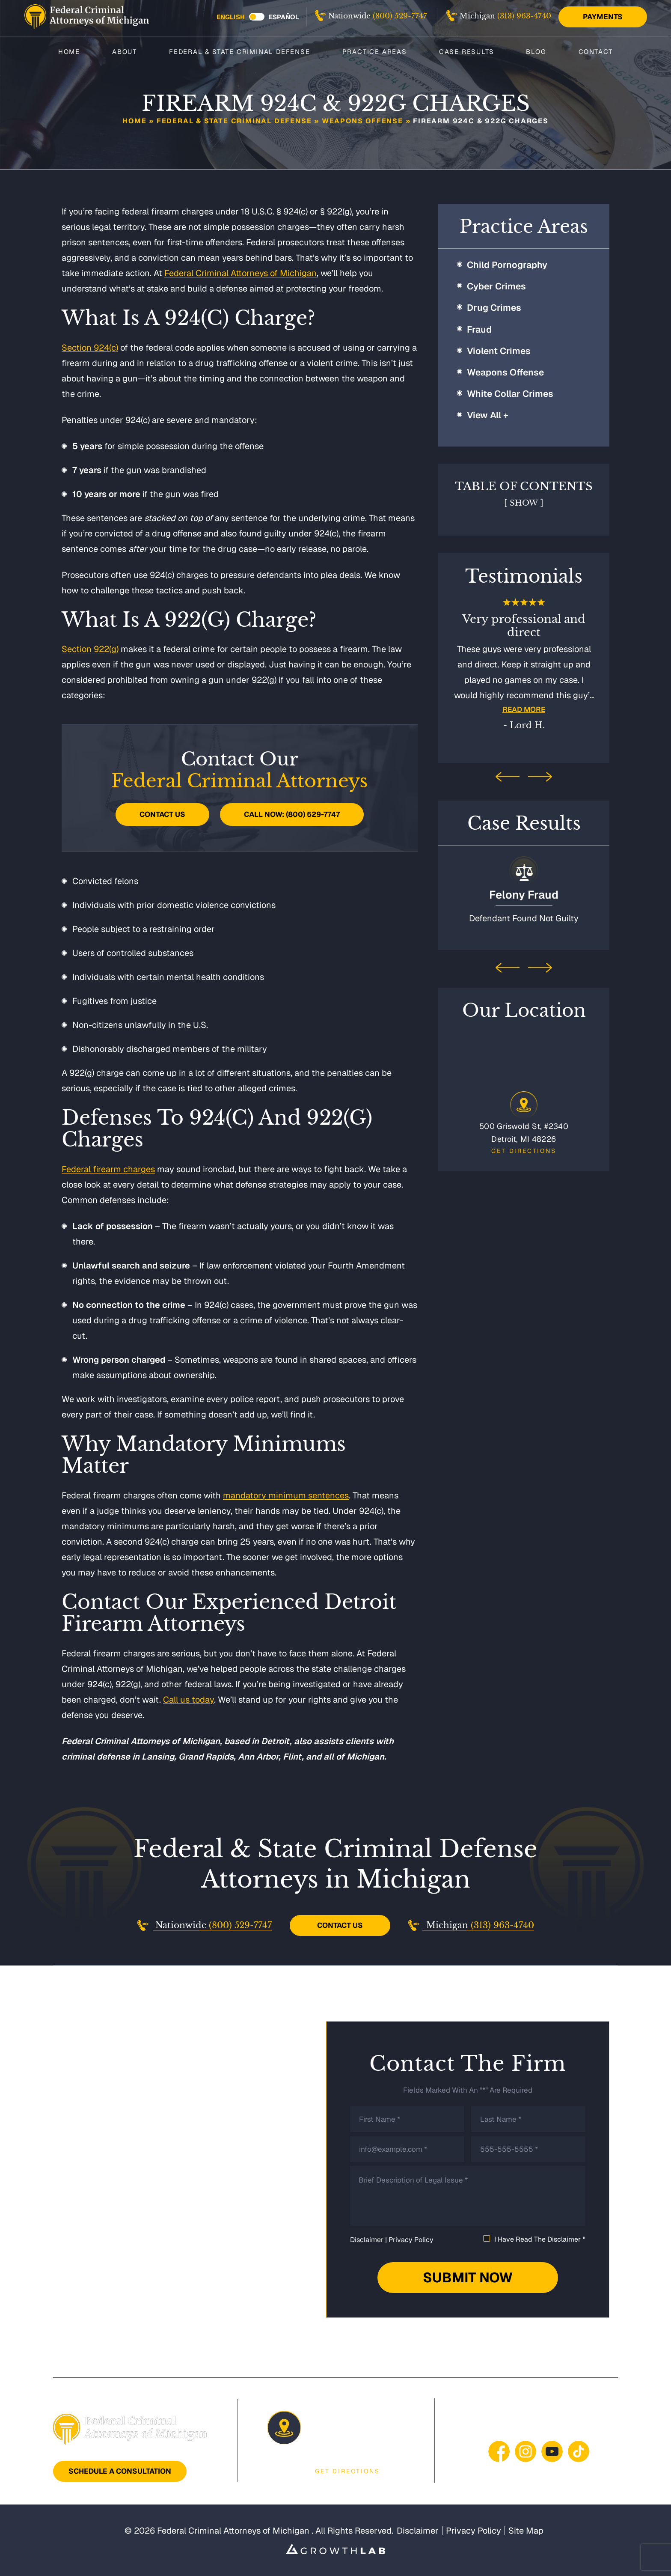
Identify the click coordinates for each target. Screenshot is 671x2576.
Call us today (188, 1699)
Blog (536, 51)
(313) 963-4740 (524, 16)
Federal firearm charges (108, 1169)
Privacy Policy (411, 2239)
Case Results (466, 51)
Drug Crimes (494, 307)
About (124, 51)
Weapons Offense (362, 120)
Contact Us (162, 814)
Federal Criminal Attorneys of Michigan (240, 273)
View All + (487, 415)
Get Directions (523, 1148)
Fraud (479, 329)
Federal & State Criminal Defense (239, 51)
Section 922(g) (90, 649)
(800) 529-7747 (400, 16)
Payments (603, 16)
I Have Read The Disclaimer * (539, 2239)
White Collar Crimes (510, 393)
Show (524, 503)
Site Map (525, 2530)
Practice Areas (374, 51)
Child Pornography (507, 264)
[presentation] (508, 777)
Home (69, 51)
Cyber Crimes (496, 286)
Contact (596, 51)
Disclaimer (366, 2240)
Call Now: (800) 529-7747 (292, 814)
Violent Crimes (499, 350)
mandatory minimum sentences (286, 1495)
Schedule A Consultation (119, 2471)
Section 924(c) (90, 347)
